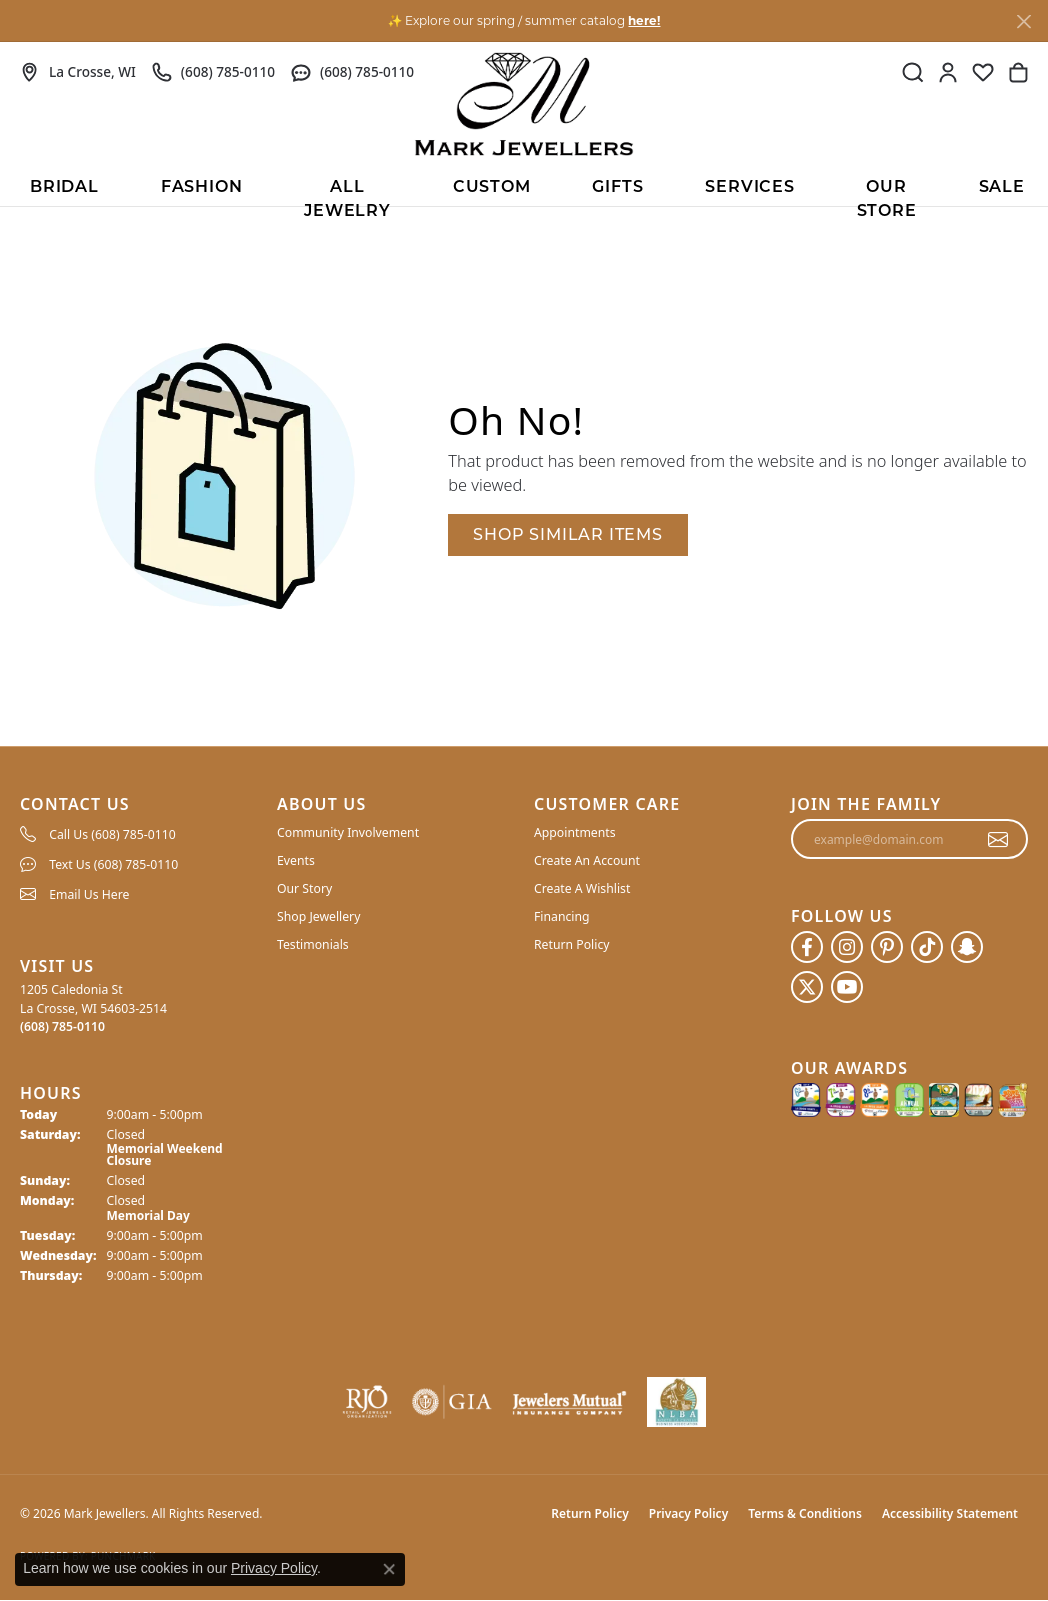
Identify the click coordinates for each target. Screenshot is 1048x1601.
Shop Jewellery (318, 916)
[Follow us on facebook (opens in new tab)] (807, 947)
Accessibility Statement (950, 1513)
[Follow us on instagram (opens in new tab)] (847, 947)
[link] (78, 72)
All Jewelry (347, 193)
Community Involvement (348, 832)
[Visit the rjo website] (367, 1402)
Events (296, 860)
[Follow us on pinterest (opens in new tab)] (887, 947)
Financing (562, 916)
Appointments (575, 832)
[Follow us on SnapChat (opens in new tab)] (967, 947)
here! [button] (644, 20)
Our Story (304, 888)
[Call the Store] (62, 1026)
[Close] (1023, 21)
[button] (913, 72)
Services (749, 188)
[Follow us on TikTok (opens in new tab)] (927, 947)
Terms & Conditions (805, 1513)
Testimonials (313, 944)
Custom (492, 188)
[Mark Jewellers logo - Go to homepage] (524, 104)
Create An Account (587, 860)
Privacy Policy (688, 1513)
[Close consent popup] (389, 1569)
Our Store (887, 193)
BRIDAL (64, 188)
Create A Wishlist (582, 888)
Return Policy (572, 944)
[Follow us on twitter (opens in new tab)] (807, 987)
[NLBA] (676, 1402)
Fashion (202, 188)
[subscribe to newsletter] (998, 839)
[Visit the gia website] (452, 1402)
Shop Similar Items (567, 534)
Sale (1002, 188)
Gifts (617, 188)
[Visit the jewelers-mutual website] (569, 1402)
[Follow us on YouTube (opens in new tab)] (847, 987)
